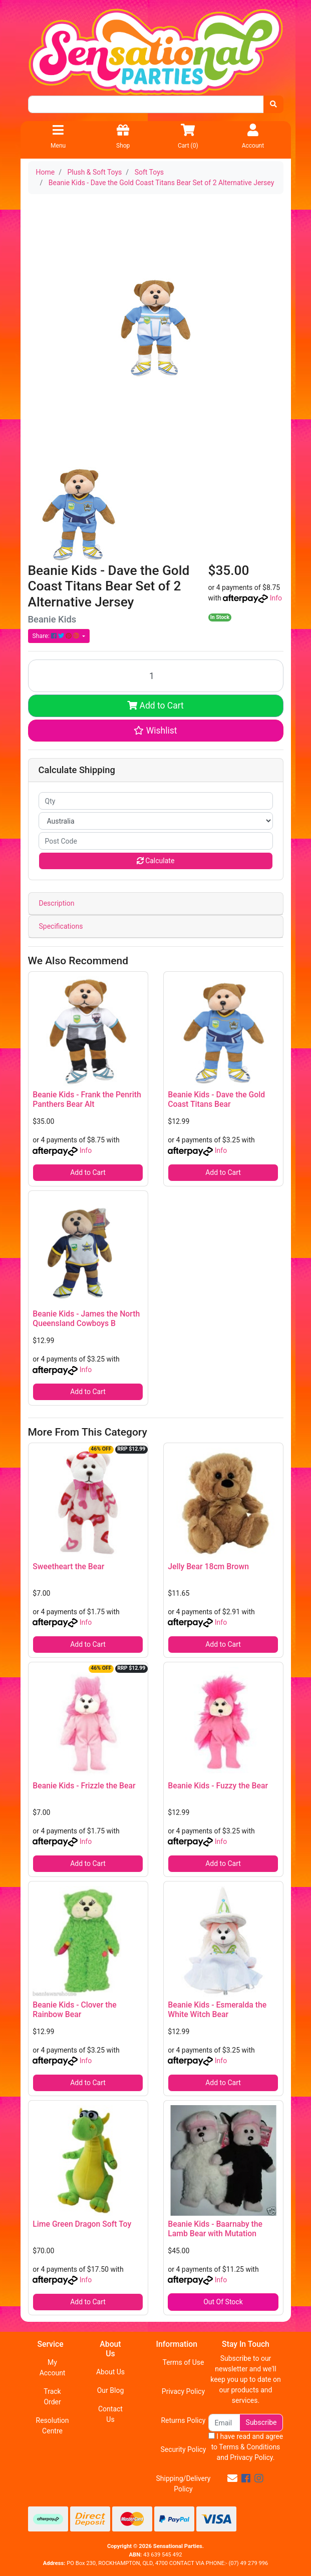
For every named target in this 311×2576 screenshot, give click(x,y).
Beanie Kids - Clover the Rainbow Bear (74, 2009)
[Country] (156, 821)
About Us (110, 2372)
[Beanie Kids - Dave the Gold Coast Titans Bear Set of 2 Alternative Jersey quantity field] (155, 676)
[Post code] (156, 841)
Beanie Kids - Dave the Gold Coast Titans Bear (216, 1099)
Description (57, 903)
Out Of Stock (223, 2302)
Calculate (156, 861)
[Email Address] (224, 2422)
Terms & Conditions (249, 2447)
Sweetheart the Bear (68, 1566)
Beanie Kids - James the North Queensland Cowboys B (86, 1318)
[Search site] (273, 104)
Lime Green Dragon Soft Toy (82, 2224)
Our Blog (110, 2390)
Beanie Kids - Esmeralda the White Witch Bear (217, 2009)
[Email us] (232, 2478)
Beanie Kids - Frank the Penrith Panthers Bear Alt (87, 1099)
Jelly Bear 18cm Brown (208, 1566)
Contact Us (110, 2414)
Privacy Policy (183, 2391)
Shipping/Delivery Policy (183, 2483)
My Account (53, 2367)
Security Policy (183, 2449)
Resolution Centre (52, 2425)
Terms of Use (183, 2362)
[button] (155, 731)
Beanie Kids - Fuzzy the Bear (218, 1785)
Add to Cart (155, 706)
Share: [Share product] (57, 635)
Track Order (52, 2396)
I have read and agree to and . (245, 2446)
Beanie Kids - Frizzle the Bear (84, 1785)
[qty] (156, 801)
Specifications (61, 926)
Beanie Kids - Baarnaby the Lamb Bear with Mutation (215, 2228)
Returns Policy (183, 2420)
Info (276, 598)
